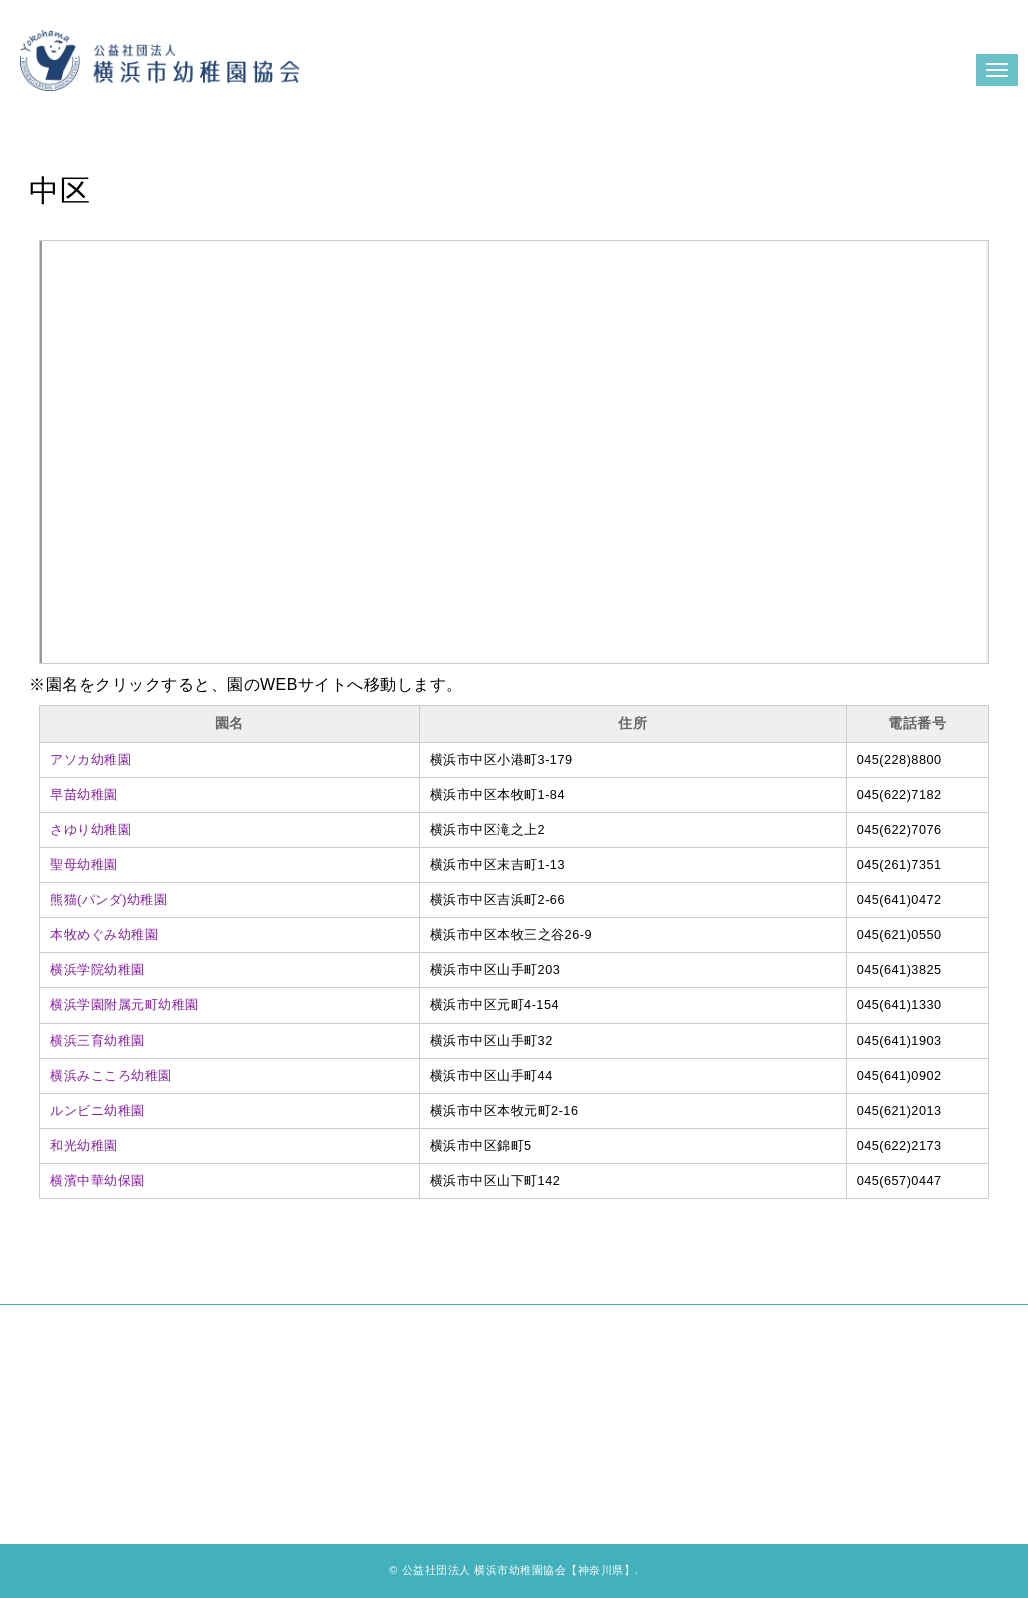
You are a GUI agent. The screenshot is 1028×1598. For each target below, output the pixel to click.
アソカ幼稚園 (90, 760)
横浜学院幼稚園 (97, 970)
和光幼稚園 (84, 1146)
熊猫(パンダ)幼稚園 (108, 900)
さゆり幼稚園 (90, 830)
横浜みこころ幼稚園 (111, 1076)
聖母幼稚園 (84, 865)
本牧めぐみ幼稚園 (104, 935)
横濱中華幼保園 (97, 1181)
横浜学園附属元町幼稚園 (124, 1005)
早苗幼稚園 (84, 795)
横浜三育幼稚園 (97, 1041)
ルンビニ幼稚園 (97, 1111)
